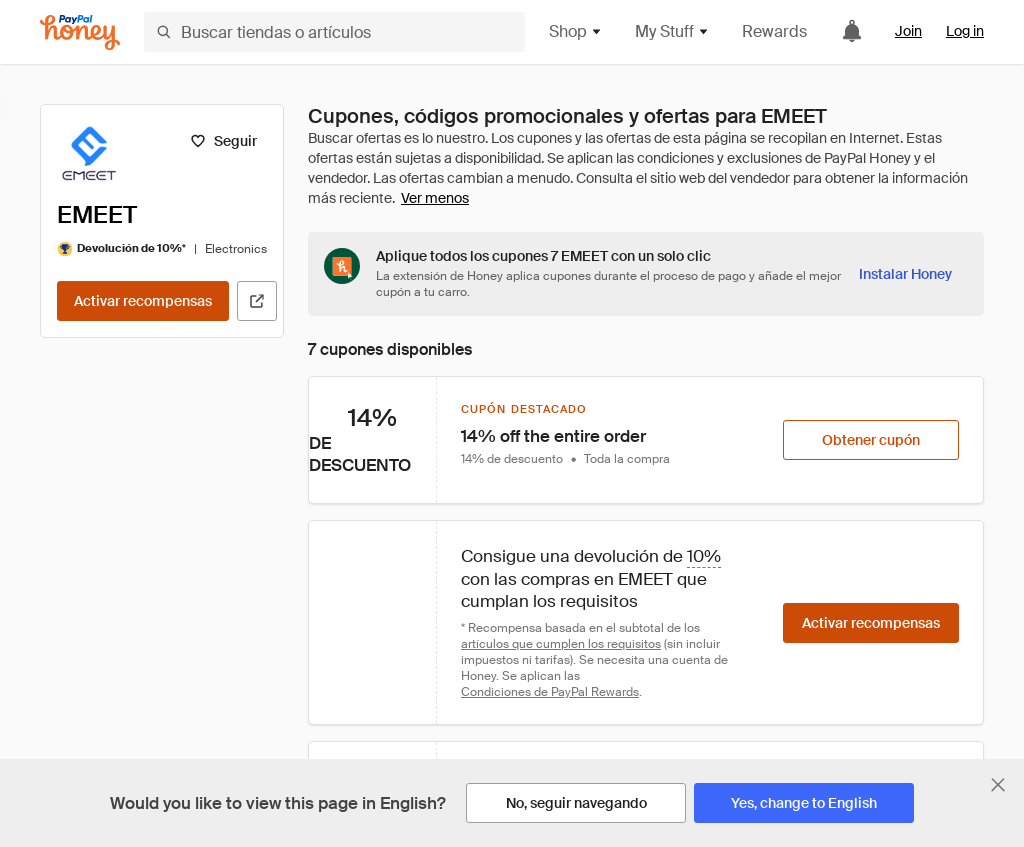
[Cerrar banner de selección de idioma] (998, 785)
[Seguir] (223, 141)
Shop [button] (576, 31)
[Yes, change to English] (804, 803)
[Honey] (80, 32)
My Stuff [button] (672, 31)
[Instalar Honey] (905, 274)
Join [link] (908, 31)
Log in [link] (965, 31)
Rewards (774, 31)
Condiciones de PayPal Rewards (550, 692)
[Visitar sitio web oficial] (257, 301)
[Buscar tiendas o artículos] (334, 32)
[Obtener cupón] (871, 440)
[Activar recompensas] (143, 301)
